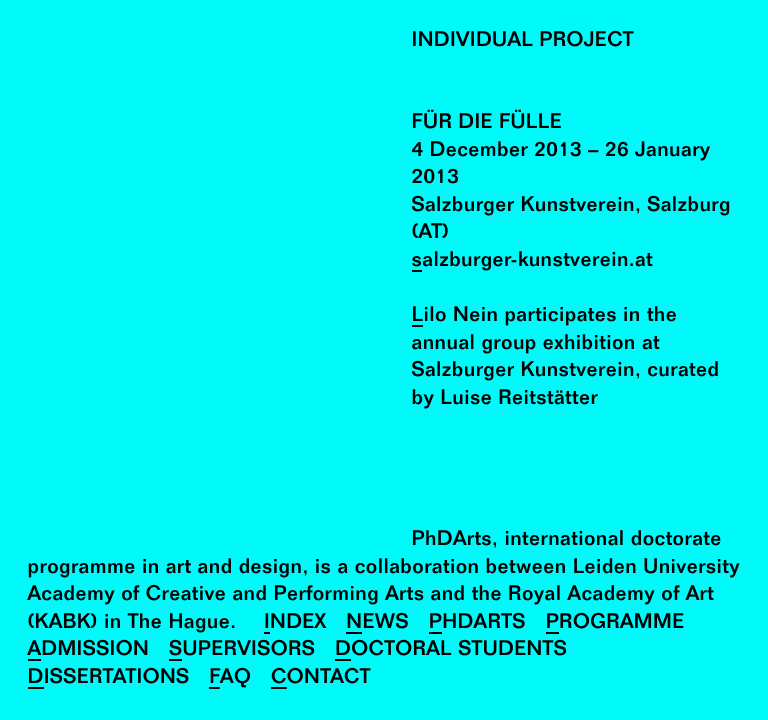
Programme (615, 623)
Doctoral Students (451, 650)
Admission (89, 650)
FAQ (230, 678)
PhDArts (477, 623)
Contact (321, 678)
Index (295, 623)
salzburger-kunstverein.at (532, 261)
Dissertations (109, 678)
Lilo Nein (455, 316)
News (377, 623)
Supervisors (242, 650)
